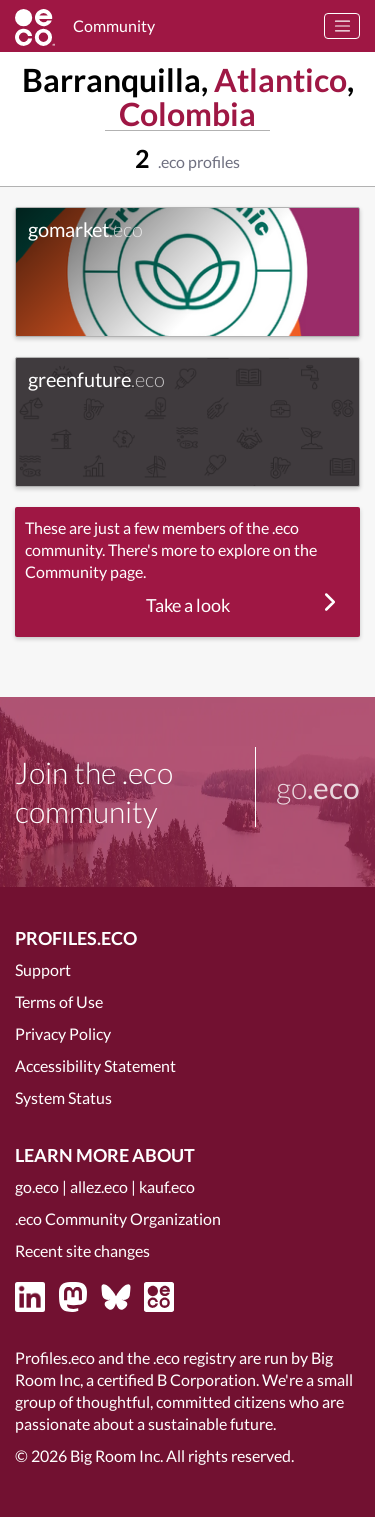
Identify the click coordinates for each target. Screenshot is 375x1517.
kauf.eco (167, 1186)
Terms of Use (59, 1001)
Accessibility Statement (95, 1065)
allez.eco (99, 1186)
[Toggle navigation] (342, 26)
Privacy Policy (63, 1033)
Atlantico (280, 79)
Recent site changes (82, 1250)
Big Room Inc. (116, 1455)
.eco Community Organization (118, 1218)
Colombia (187, 113)
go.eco (37, 1186)
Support (43, 969)
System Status (63, 1097)
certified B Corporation (176, 1379)
